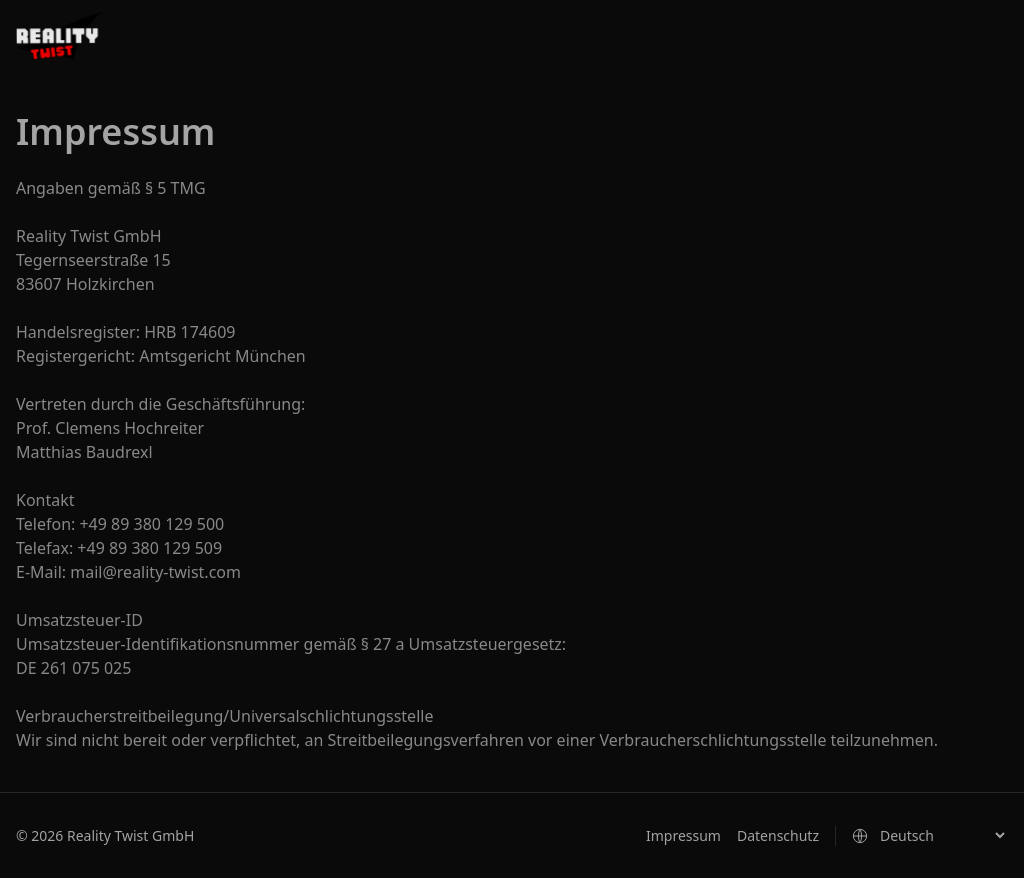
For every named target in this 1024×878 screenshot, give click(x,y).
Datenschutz (778, 835)
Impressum (683, 835)
